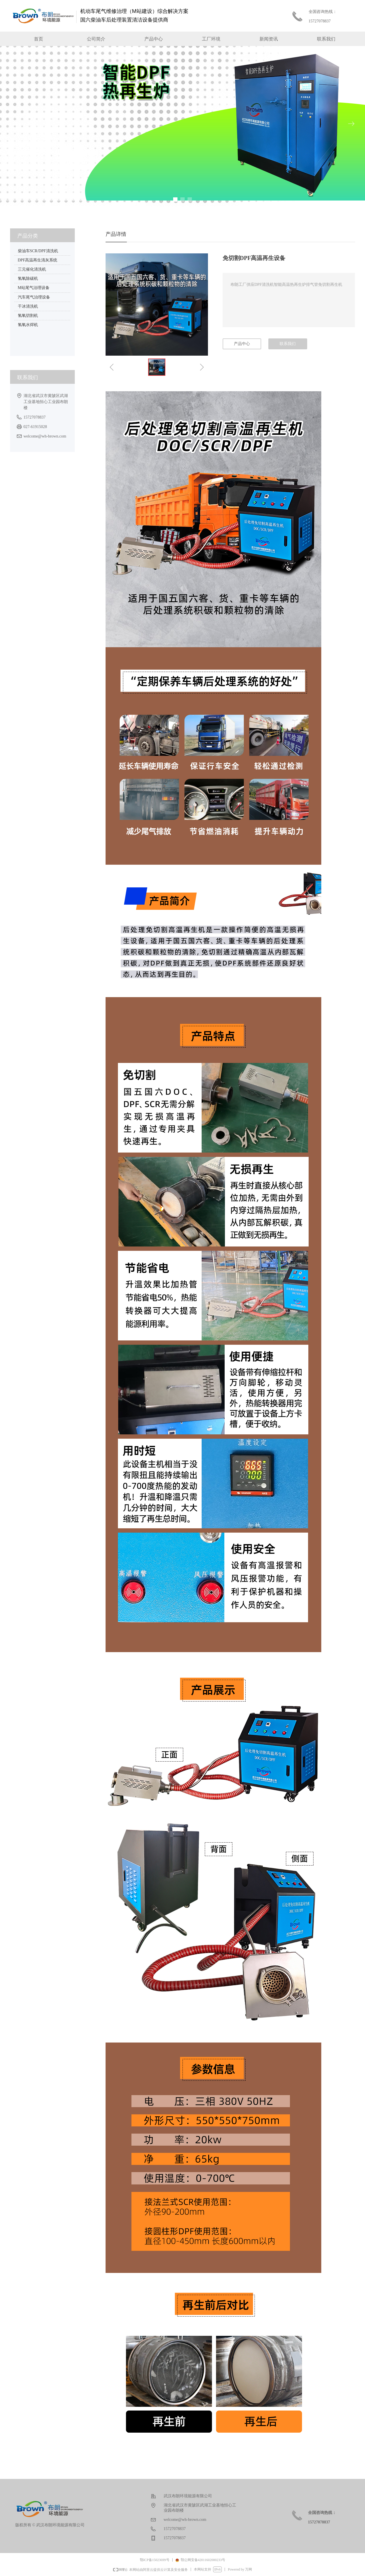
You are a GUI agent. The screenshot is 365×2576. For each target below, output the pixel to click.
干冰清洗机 (28, 306)
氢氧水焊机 (28, 325)
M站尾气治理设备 (33, 288)
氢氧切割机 (28, 315)
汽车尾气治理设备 (34, 297)
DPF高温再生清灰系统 (38, 260)
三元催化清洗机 (32, 269)
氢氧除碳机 (28, 278)
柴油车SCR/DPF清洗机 (38, 251)
